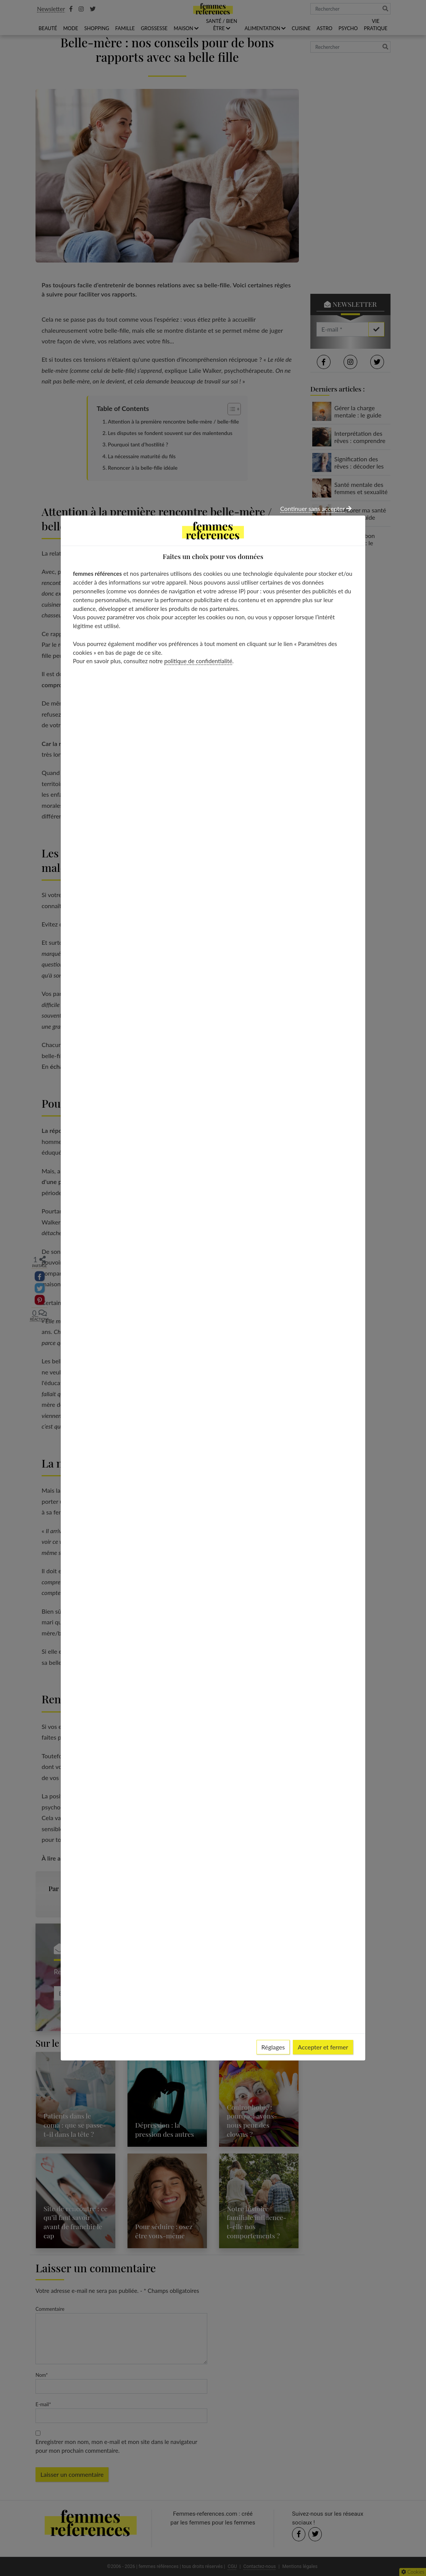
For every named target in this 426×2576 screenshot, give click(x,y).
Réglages (273, 2047)
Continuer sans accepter (316, 508)
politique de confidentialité (198, 660)
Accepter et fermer (323, 2047)
